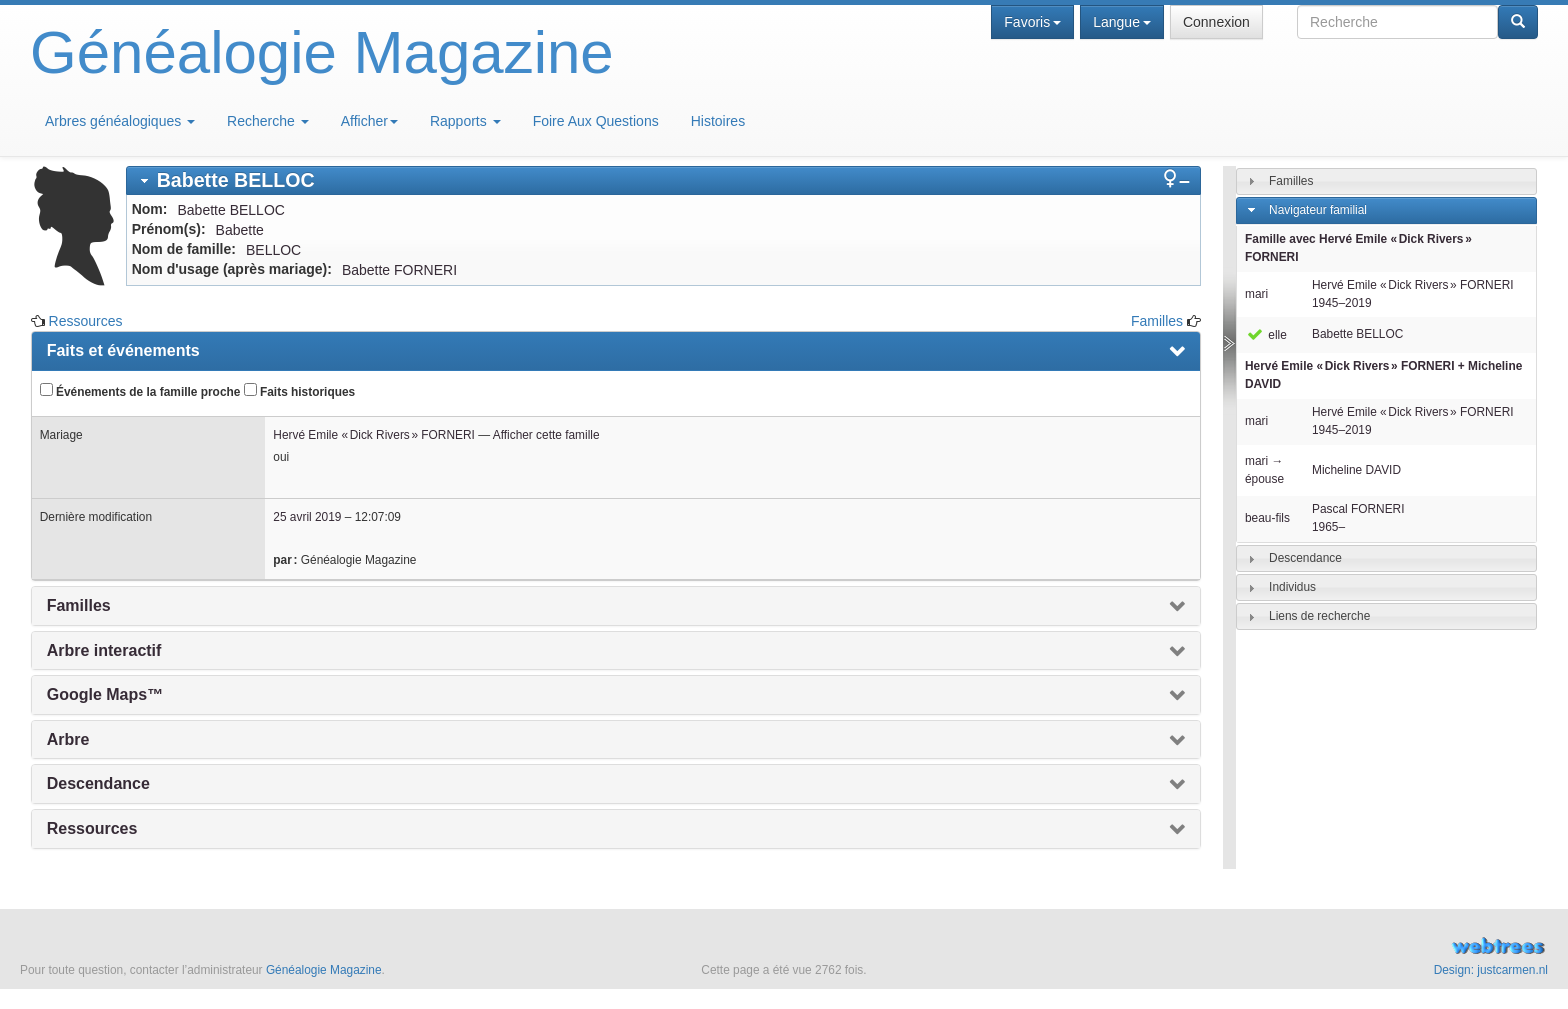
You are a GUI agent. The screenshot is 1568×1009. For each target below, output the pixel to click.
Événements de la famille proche (140, 391)
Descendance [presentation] (98, 783)
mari (1256, 294)
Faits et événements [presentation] (123, 350)
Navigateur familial (1318, 210)
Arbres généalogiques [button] (120, 121)
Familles (1157, 321)
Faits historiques (299, 391)
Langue (1122, 22)
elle (1266, 335)
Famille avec (1358, 248)
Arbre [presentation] (68, 739)
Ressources (86, 321)
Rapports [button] (465, 121)
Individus (1292, 587)
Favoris (1032, 22)
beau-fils (1267, 518)
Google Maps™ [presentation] (105, 694)
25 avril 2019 (307, 517)
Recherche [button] (268, 121)
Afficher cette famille (546, 435)
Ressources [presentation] (92, 828)
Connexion (1216, 22)
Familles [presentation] (79, 605)
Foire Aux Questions (596, 121)
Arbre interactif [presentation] (104, 650)
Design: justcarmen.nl (1491, 970)
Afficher (369, 121)
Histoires (718, 121)
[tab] (663, 180)
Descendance (1305, 558)
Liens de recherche (1319, 616)
